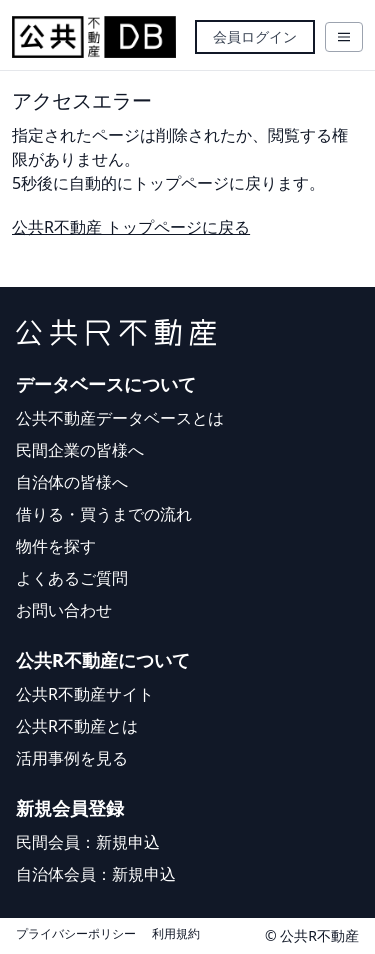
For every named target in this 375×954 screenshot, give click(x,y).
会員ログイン (255, 36)
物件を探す (56, 546)
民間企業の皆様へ (80, 450)
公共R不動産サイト (85, 694)
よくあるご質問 (72, 578)
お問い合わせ (64, 610)
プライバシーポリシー (76, 934)
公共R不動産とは (77, 726)
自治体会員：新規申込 (96, 874)
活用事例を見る (72, 758)
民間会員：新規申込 (88, 842)
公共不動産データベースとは (120, 418)
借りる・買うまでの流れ (104, 514)
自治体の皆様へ (72, 482)
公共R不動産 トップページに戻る (131, 227)
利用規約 (176, 934)
